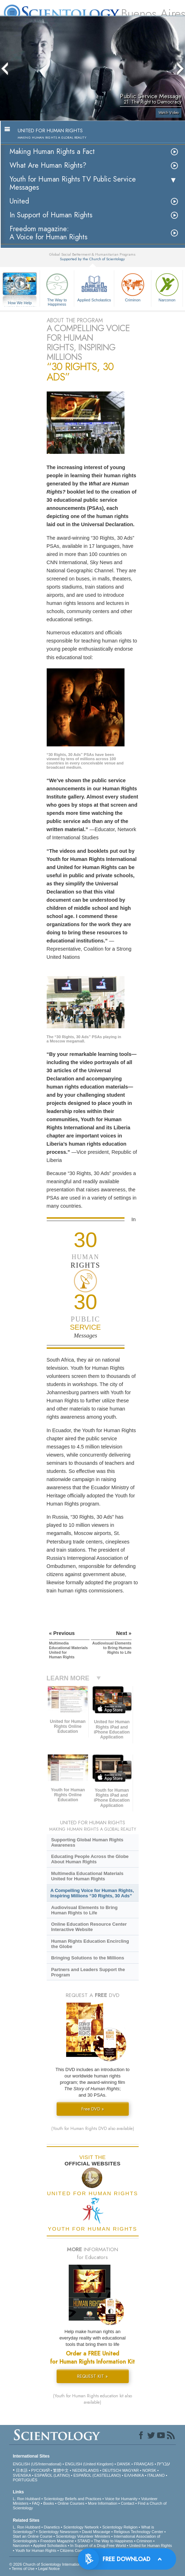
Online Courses (71, 2503)
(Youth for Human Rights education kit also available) (92, 2399)
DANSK (124, 2464)
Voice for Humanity (121, 2499)
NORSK (149, 2470)
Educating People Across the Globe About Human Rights (89, 1859)
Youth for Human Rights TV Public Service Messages (73, 183)
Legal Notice (49, 2568)
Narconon (167, 286)
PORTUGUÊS (25, 2480)
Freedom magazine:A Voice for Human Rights (48, 233)
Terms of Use (23, 2568)
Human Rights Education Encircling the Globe (90, 1943)
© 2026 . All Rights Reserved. (65, 2564)
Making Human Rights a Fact (52, 151)
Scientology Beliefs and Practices (73, 2499)
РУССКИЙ (40, 2470)
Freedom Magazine (57, 2541)
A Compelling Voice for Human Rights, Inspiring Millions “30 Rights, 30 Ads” (92, 1893)
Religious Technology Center (138, 2532)
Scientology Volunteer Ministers (83, 2536)
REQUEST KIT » (92, 2376)
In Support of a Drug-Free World (98, 2545)
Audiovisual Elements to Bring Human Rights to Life (84, 1910)
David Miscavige (96, 2532)
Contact (127, 2503)
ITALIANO (155, 2475)
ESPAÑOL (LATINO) (52, 2475)
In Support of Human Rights (51, 215)
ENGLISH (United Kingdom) (89, 2464)
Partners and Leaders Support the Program (88, 1972)
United (19, 201)
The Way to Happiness (57, 288)
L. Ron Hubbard (26, 2499)
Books (48, 2503)
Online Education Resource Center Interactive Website (89, 1926)
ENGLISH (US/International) (37, 2464)
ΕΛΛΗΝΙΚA (134, 2475)
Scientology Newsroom (59, 2532)
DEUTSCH (111, 2470)
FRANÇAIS (144, 2464)
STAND (83, 2541)
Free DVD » (92, 2108)
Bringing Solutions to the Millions (87, 1957)
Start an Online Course (32, 2536)
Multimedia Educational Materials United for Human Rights (87, 1876)
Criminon (132, 286)
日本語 (22, 2470)
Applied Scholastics (94, 286)
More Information (102, 2503)
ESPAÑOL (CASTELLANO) (97, 2475)
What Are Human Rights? (48, 165)
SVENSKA (22, 2475)
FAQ (36, 2503)
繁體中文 (61, 2470)
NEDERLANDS (85, 2470)
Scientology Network (81, 2527)
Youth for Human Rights (35, 2550)
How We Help (20, 303)
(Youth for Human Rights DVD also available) (92, 2128)
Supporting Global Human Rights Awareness (87, 1842)
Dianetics (52, 2527)
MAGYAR (130, 2470)
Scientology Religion (120, 2527)
